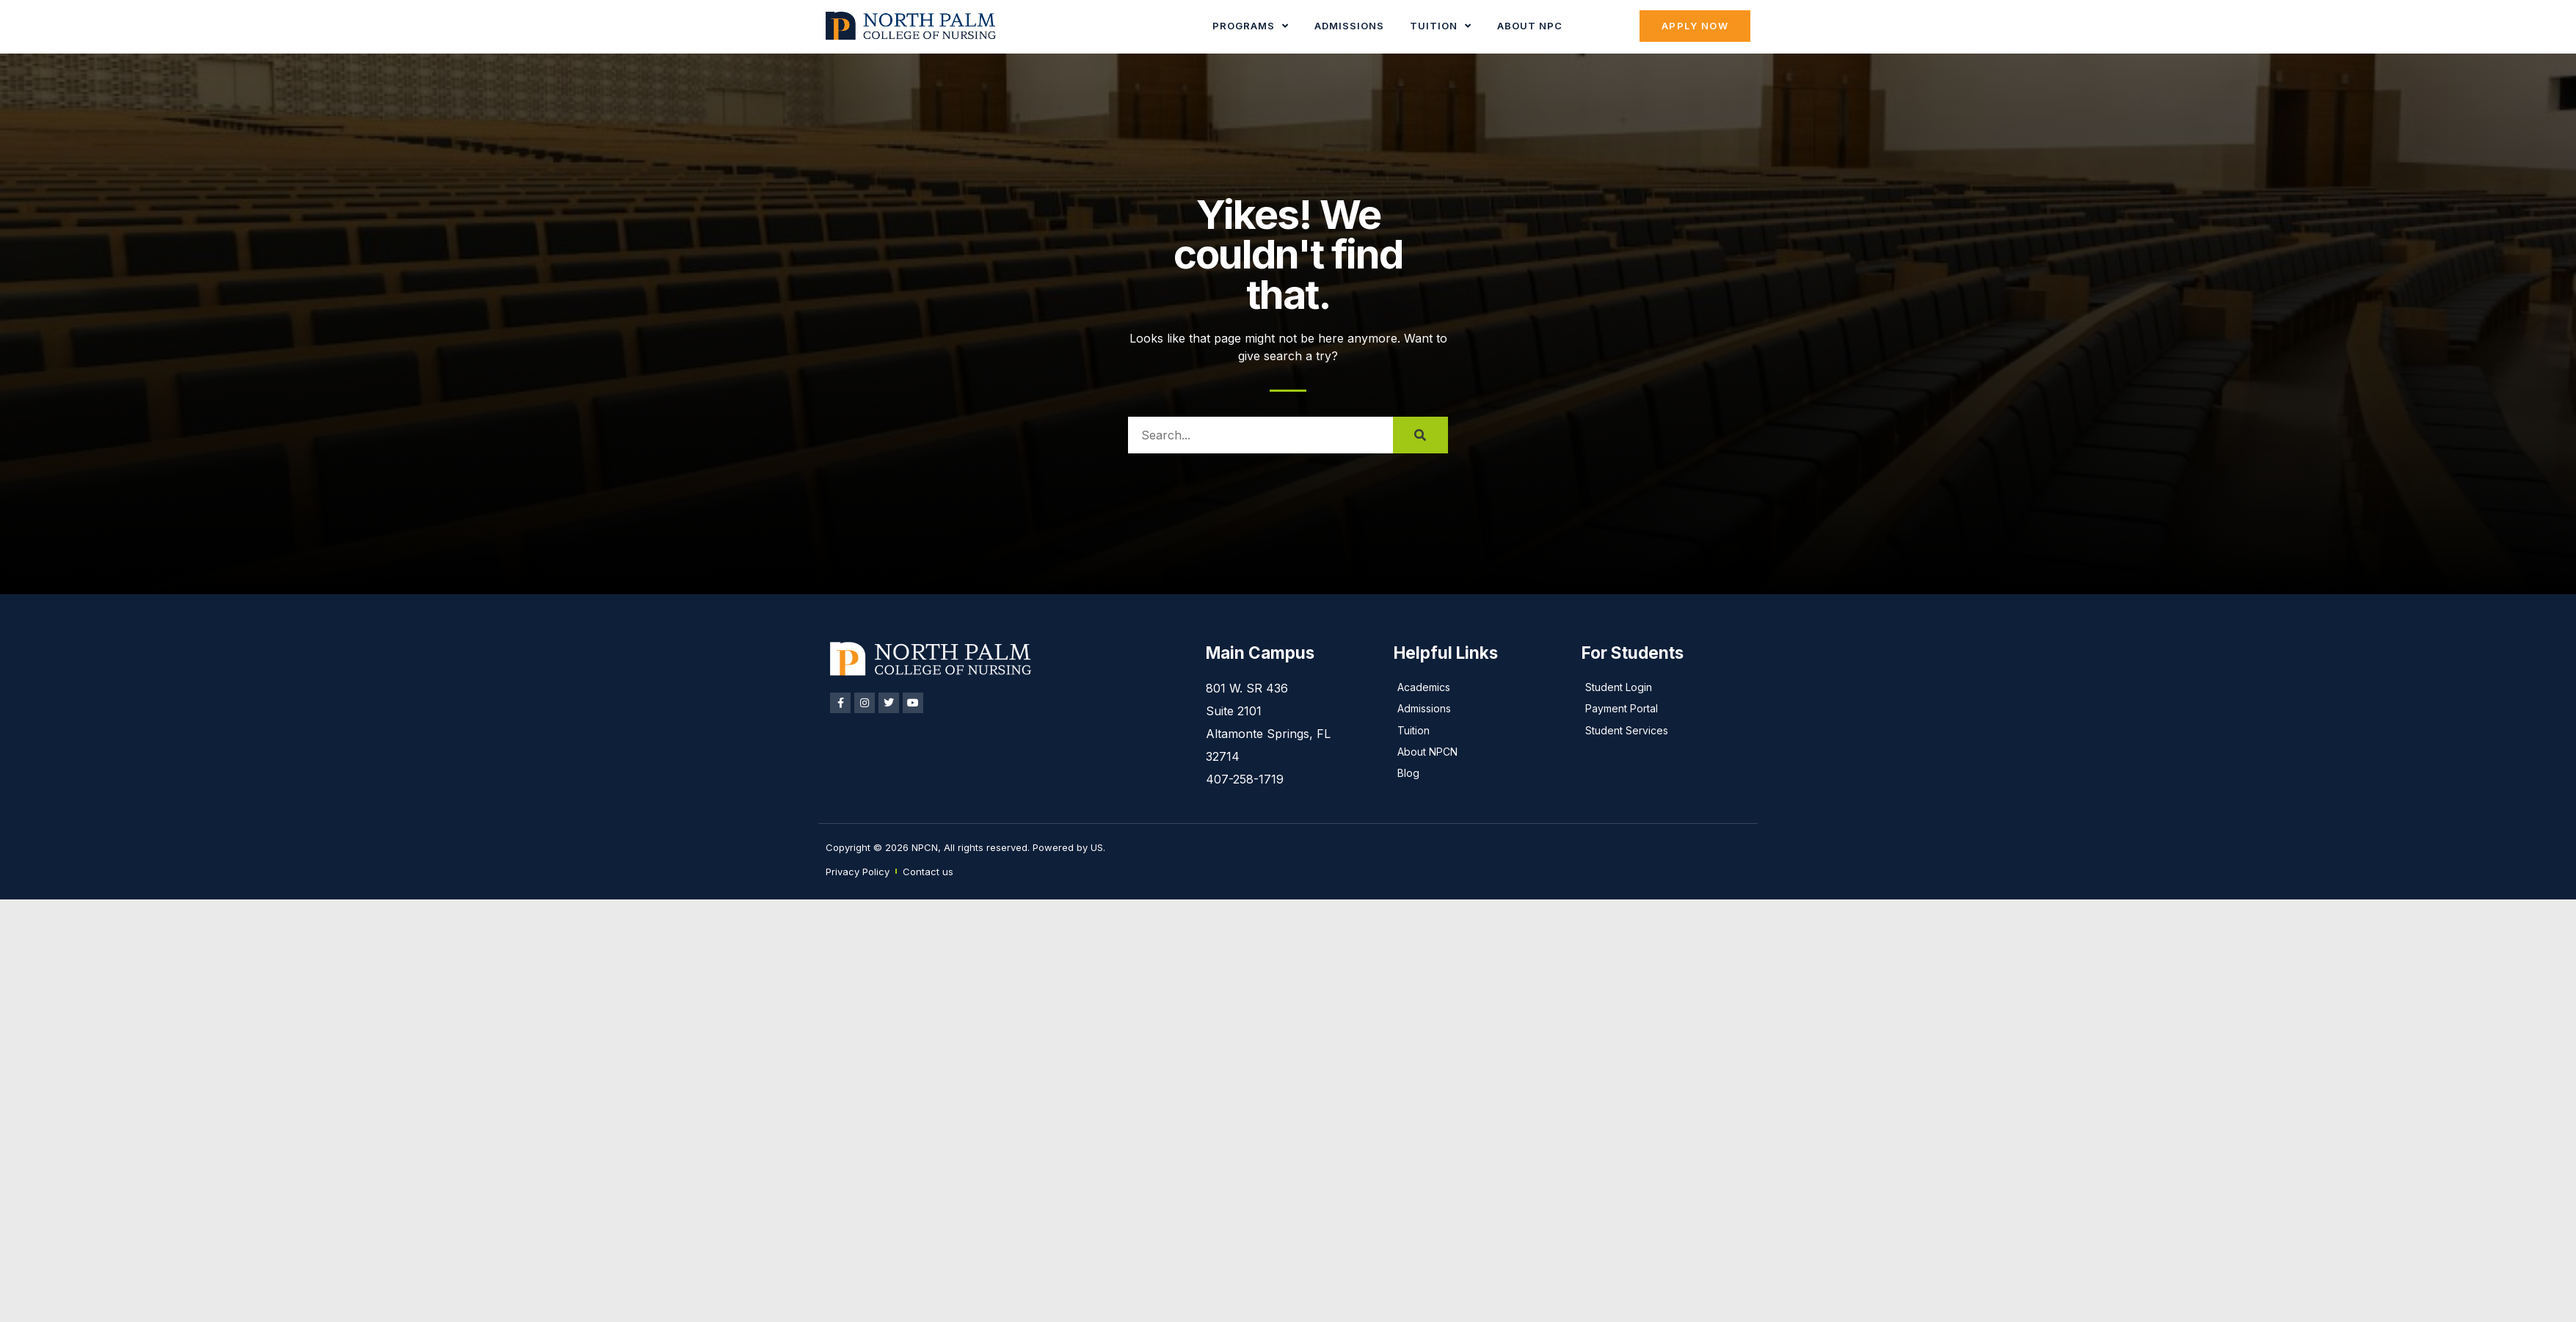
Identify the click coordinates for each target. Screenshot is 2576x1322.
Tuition (1440, 26)
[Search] (1420, 435)
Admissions (1349, 26)
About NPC (1529, 26)
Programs (1250, 26)
